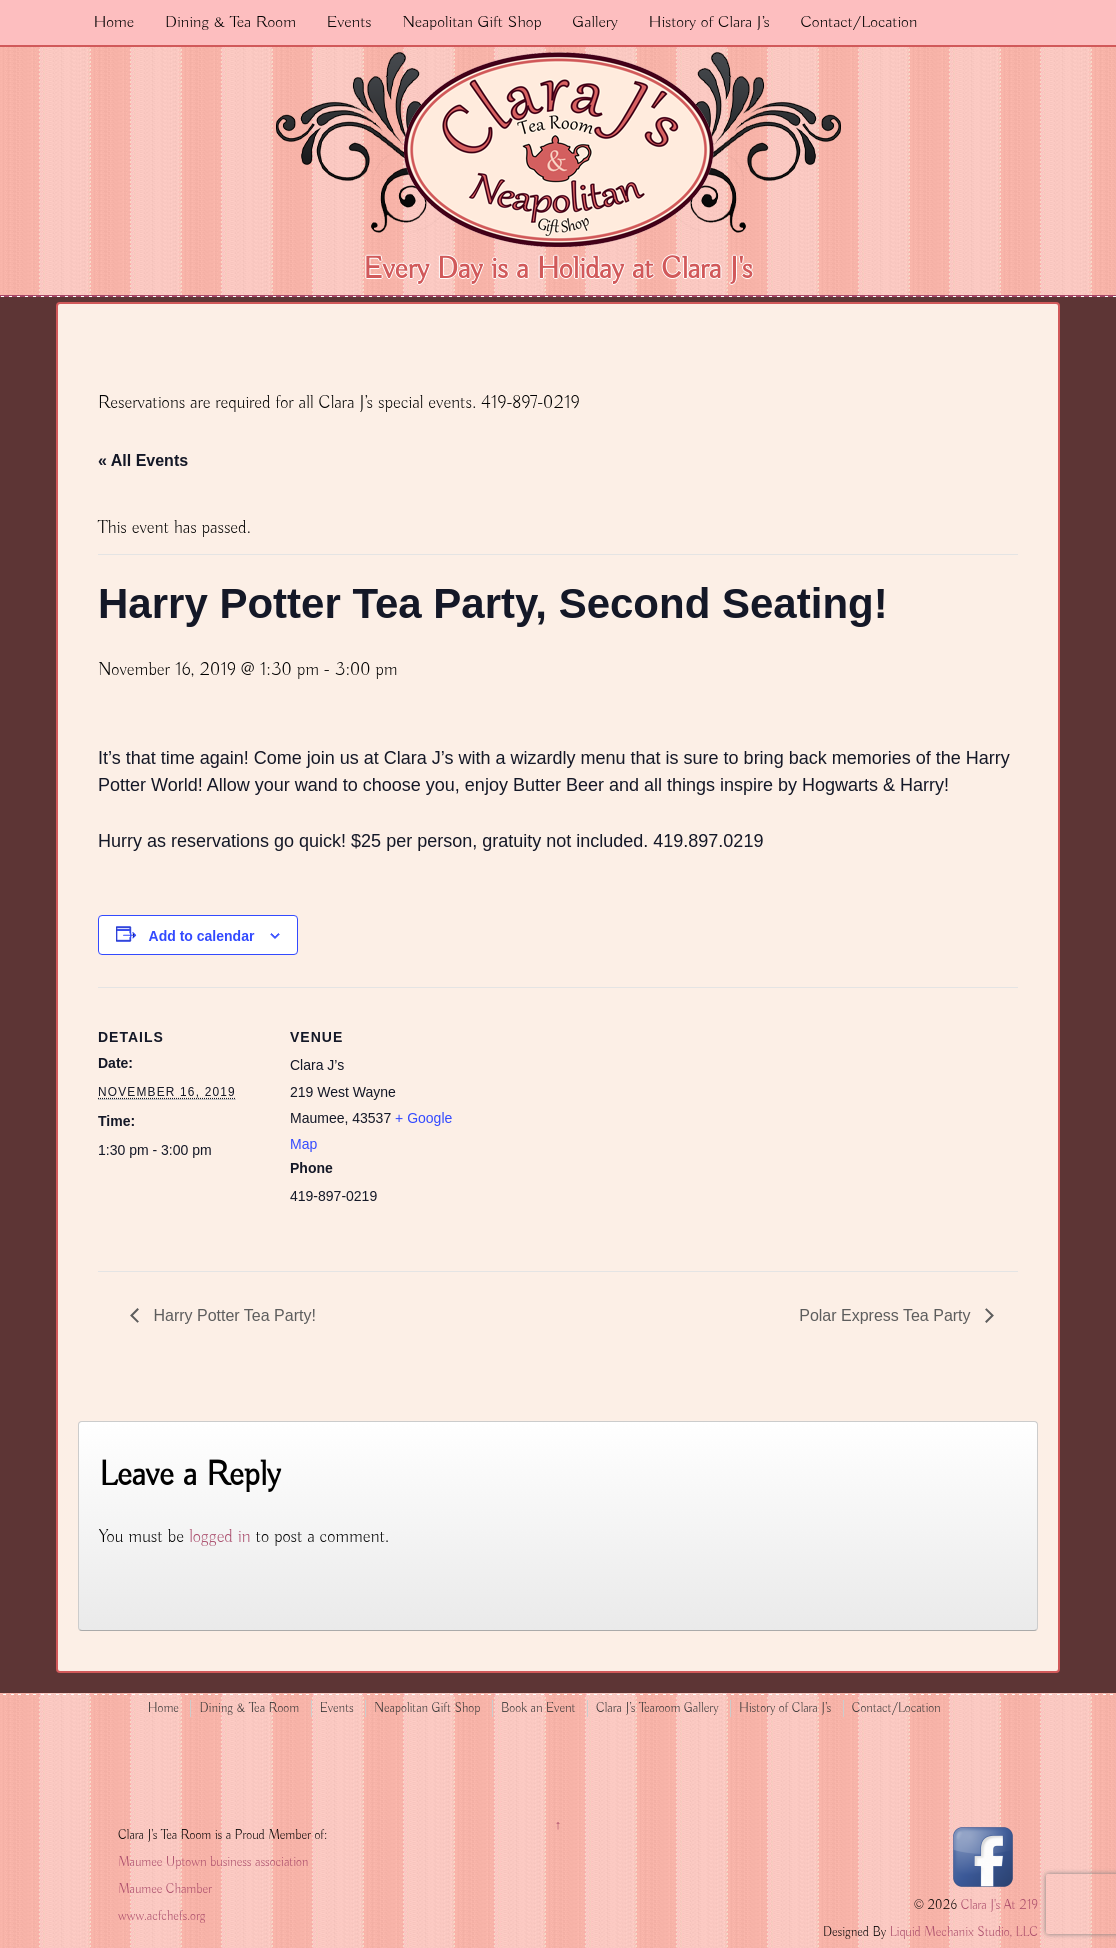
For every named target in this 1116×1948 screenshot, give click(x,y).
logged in (220, 1537)
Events (349, 22)
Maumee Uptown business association (213, 1862)
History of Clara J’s (709, 22)
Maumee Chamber (165, 1889)
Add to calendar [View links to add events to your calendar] (202, 936)
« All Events (143, 460)
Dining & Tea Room (230, 22)
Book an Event (538, 1708)
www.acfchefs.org (161, 1916)
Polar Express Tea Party (887, 1315)
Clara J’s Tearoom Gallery (657, 1708)
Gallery (595, 22)
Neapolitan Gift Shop (471, 22)
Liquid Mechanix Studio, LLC (964, 1932)
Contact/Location (858, 22)
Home (113, 22)
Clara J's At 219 (997, 1905)
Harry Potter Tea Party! (232, 1315)
